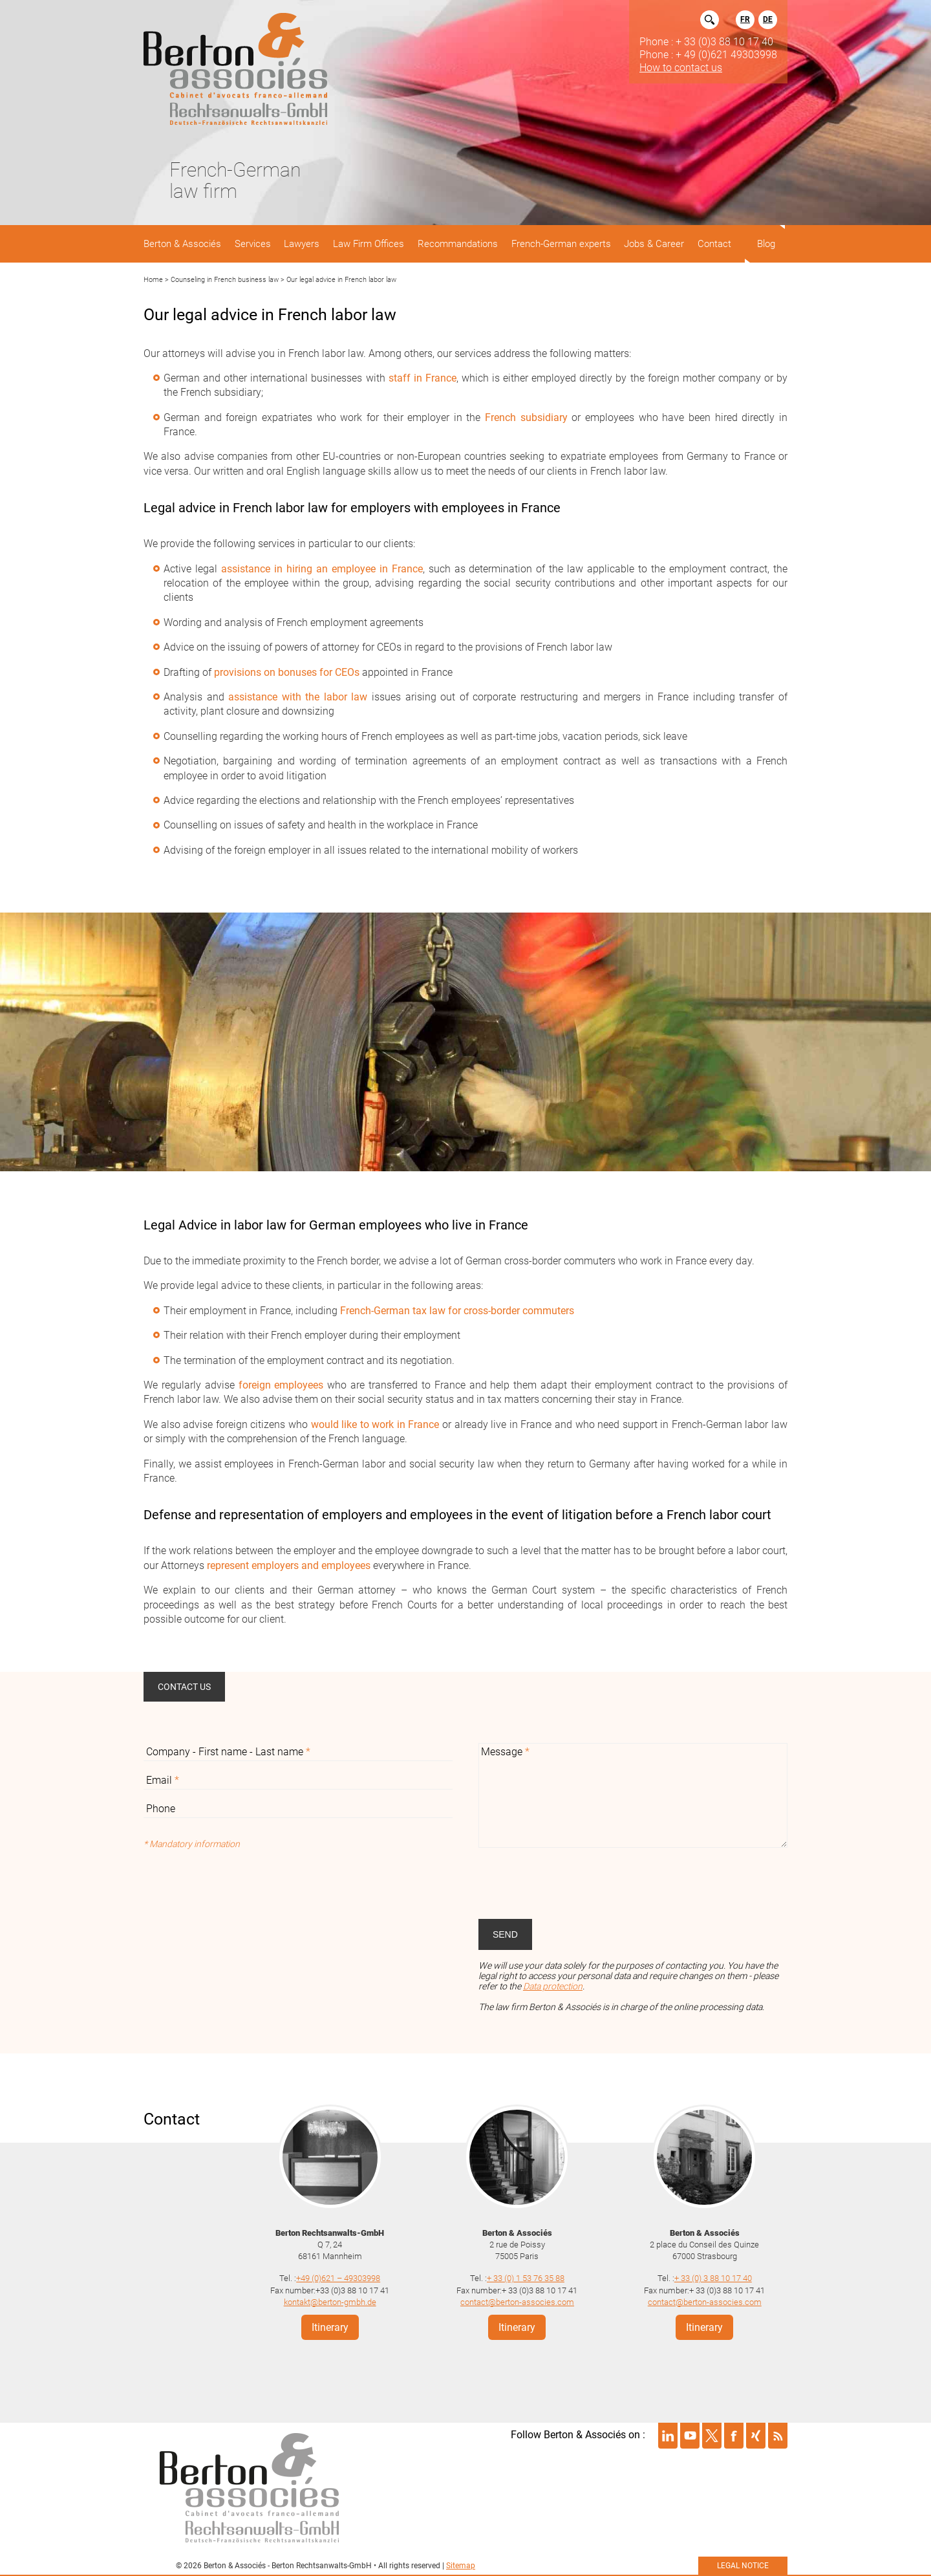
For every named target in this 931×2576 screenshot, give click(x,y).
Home (153, 280)
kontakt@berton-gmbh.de (330, 2302)
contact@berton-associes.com (517, 2302)
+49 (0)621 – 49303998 (338, 2278)
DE (768, 19)
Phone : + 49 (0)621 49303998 (708, 54)
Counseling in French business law (225, 280)
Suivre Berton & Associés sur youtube (690, 2436)
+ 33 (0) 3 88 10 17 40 (713, 2278)
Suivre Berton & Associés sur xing (755, 2436)
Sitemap (460, 2565)
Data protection (553, 1986)
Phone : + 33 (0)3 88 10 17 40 (706, 41)
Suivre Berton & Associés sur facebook (734, 2436)
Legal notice (743, 2565)
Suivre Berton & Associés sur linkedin (668, 2436)
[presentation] (576, 1883)
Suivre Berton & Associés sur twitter (712, 2436)
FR (745, 19)
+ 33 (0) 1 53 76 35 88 (525, 2278)
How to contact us (680, 67)
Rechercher (709, 19)
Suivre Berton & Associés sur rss (777, 2436)
